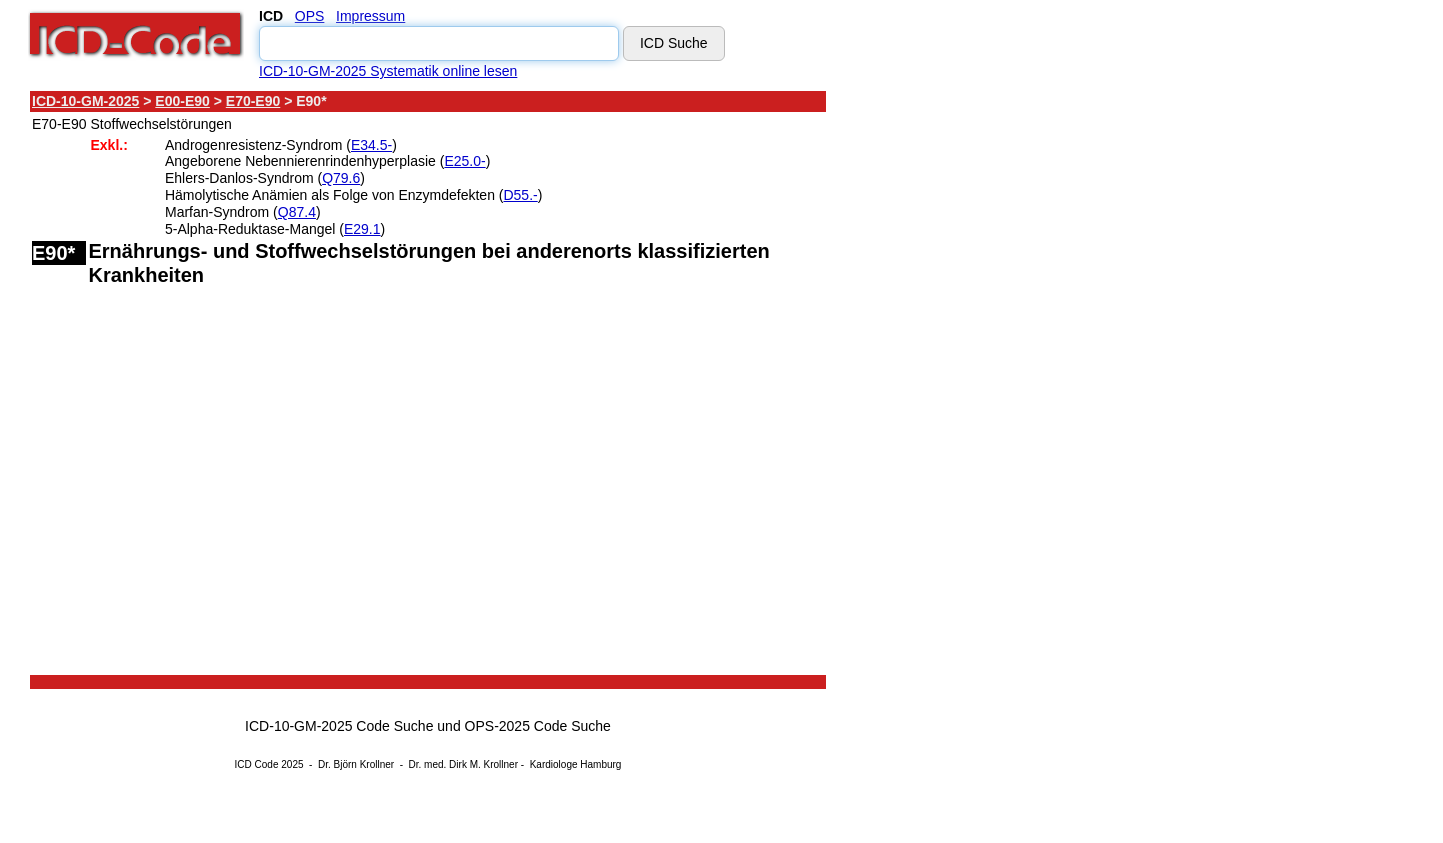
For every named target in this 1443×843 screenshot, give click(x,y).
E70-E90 (253, 101)
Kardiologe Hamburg (576, 764)
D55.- (520, 195)
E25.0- (464, 161)
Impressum (370, 16)
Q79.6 (341, 178)
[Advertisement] (1005, 389)
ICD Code (257, 764)
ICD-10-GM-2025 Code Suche (339, 726)
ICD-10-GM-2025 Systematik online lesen (388, 71)
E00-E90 (182, 101)
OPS (310, 16)
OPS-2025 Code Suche (538, 726)
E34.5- (371, 145)
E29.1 (362, 229)
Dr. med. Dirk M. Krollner (463, 764)
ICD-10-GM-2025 (85, 101)
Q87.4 (297, 212)
